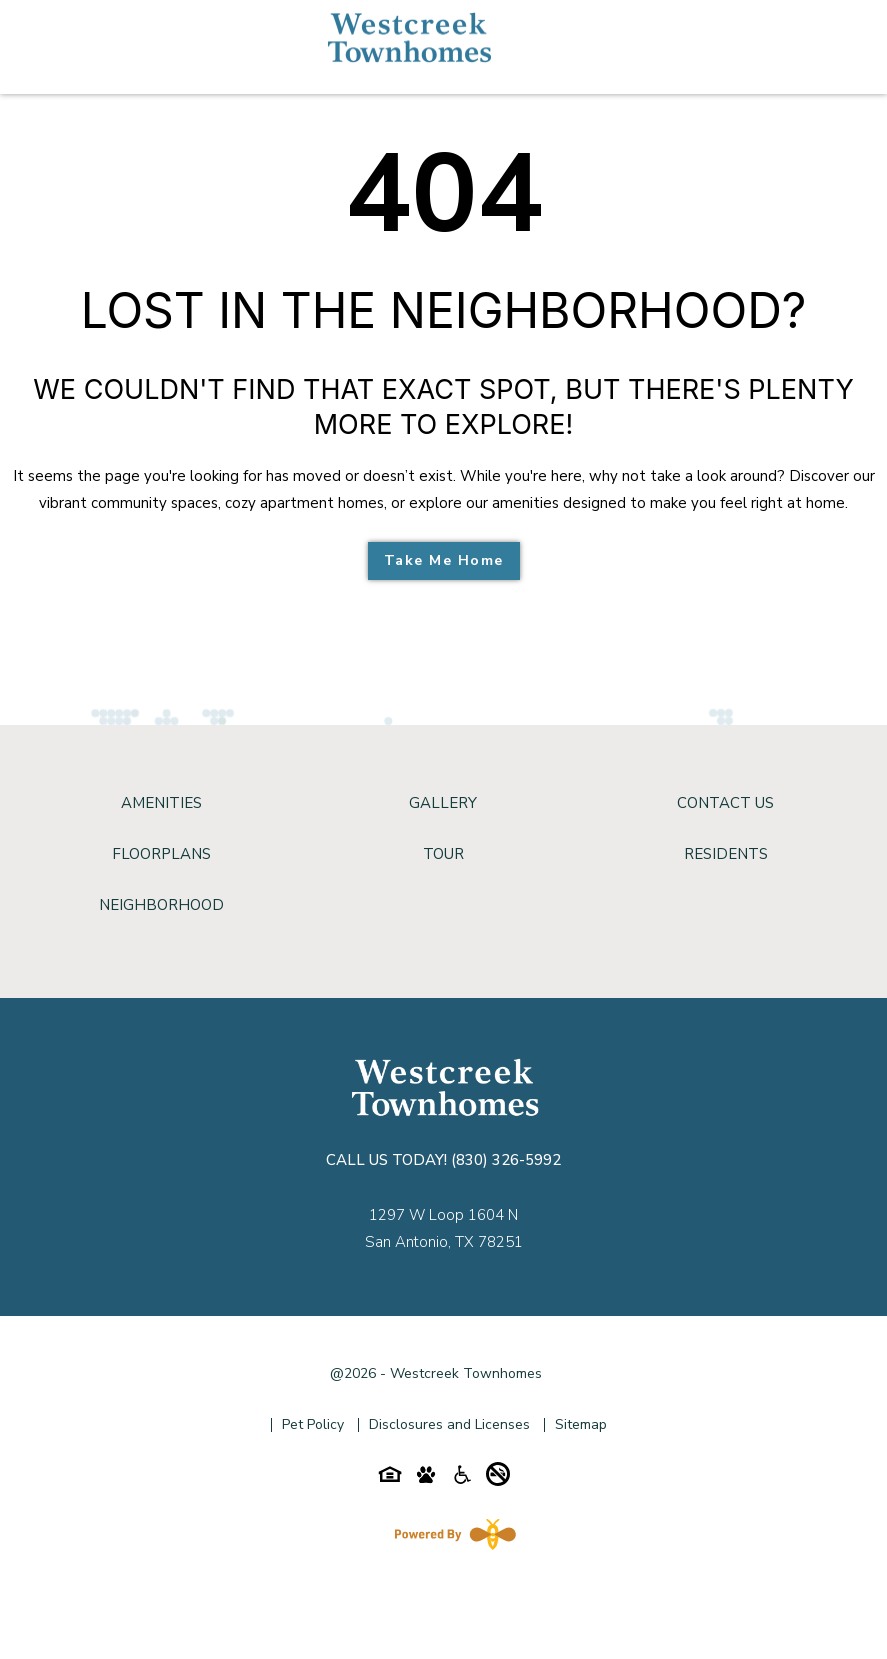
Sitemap (581, 1424)
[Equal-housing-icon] (390, 1479)
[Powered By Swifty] (451, 1534)
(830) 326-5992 (506, 1160)
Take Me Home (444, 560)
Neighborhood (161, 905)
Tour (443, 854)
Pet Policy (313, 1424)
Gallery (443, 803)
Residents (726, 854)
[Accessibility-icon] (462, 1479)
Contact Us (725, 803)
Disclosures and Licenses (449, 1424)
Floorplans (161, 854)
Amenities (161, 803)
